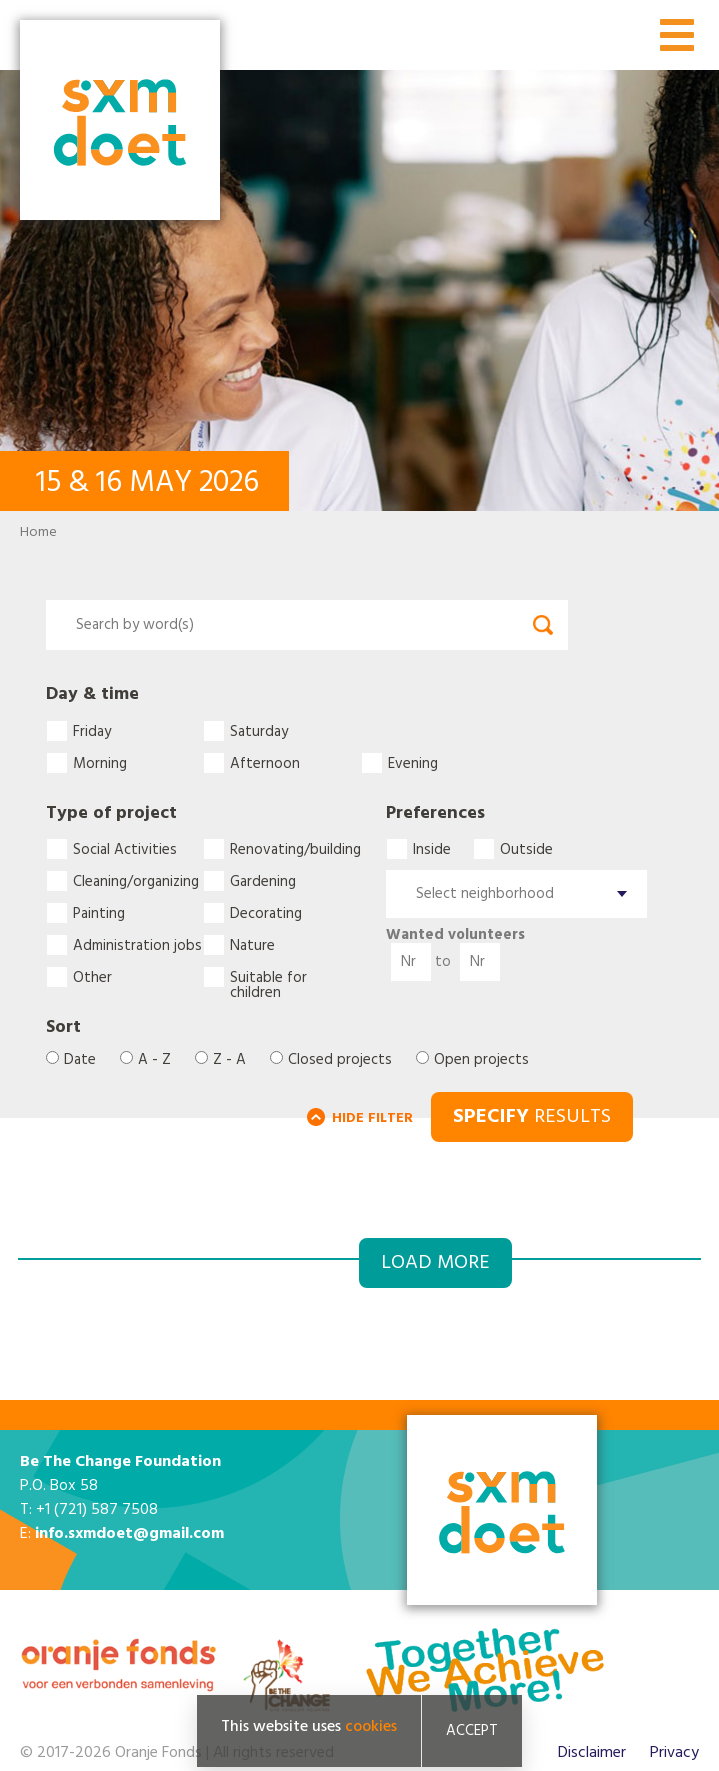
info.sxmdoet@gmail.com (129, 1534)
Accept (472, 1731)
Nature (252, 945)
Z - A (229, 1060)
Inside (432, 849)
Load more (435, 1263)
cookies (371, 1727)
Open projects (481, 1060)
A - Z (154, 1060)
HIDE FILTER (372, 1118)
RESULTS (532, 1117)
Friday (92, 731)
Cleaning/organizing (136, 881)
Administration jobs (137, 945)
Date (80, 1060)
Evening (413, 763)
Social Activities (125, 849)
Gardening (263, 881)
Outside (526, 849)
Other (92, 977)
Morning (100, 763)
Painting (99, 913)
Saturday (259, 731)
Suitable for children (268, 977)
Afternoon (265, 763)
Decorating (266, 913)
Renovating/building (295, 849)
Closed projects (340, 1060)
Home (38, 532)
